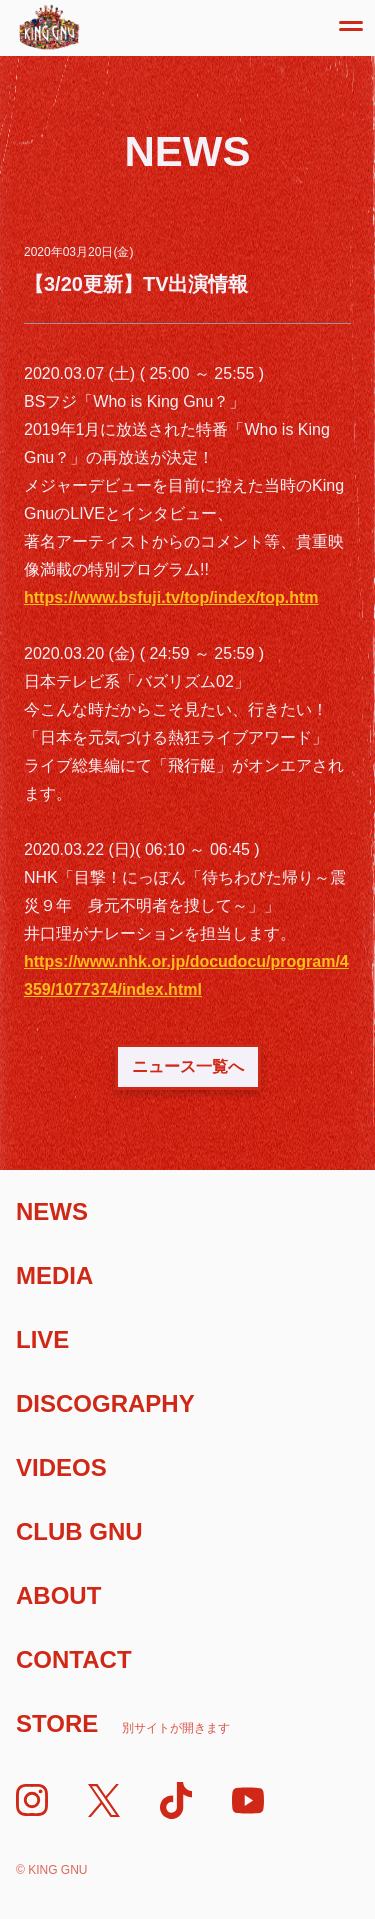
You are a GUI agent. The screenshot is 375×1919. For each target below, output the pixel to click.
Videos (61, 1467)
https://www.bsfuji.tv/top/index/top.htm (171, 597)
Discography (105, 1403)
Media (54, 1275)
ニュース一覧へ (188, 1066)
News (52, 1211)
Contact (74, 1659)
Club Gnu (79, 1531)
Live (42, 1339)
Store (123, 1723)
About (58, 1595)
